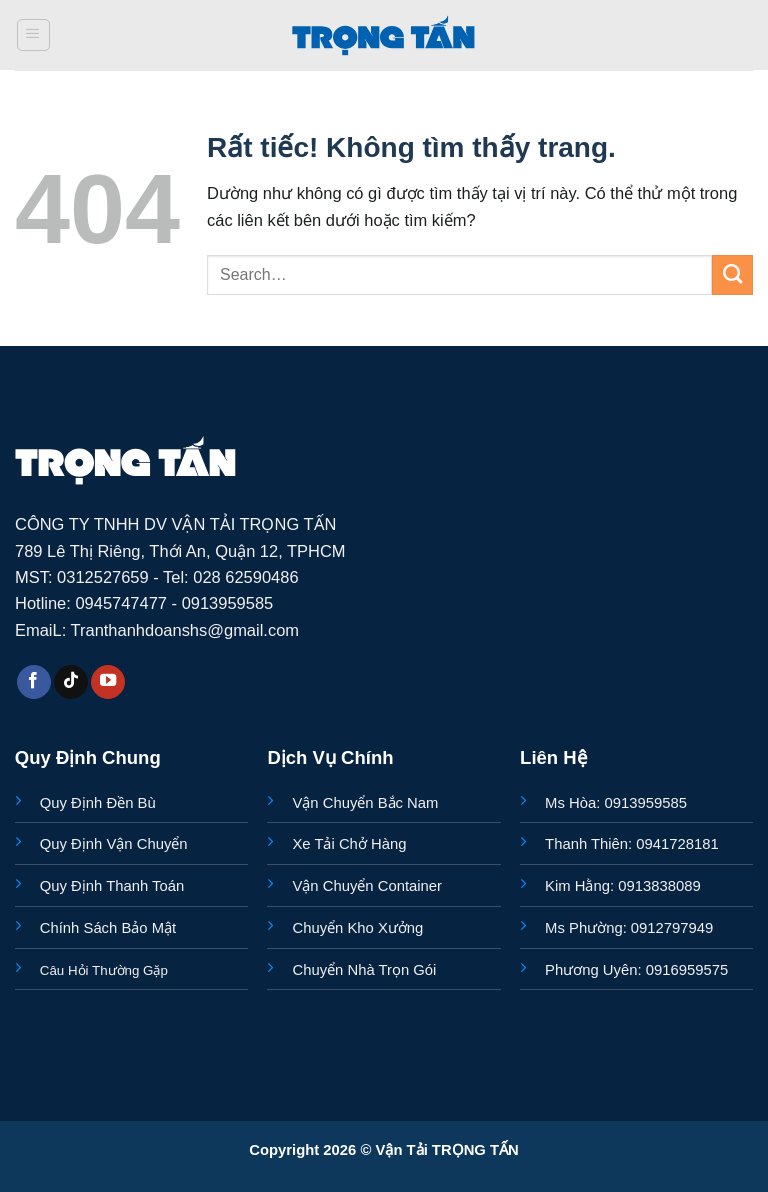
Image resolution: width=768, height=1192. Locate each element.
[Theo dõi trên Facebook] (34, 682)
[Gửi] (732, 275)
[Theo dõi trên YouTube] (108, 682)
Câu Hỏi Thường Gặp (104, 970)
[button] (33, 35)
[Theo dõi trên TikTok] (71, 682)
